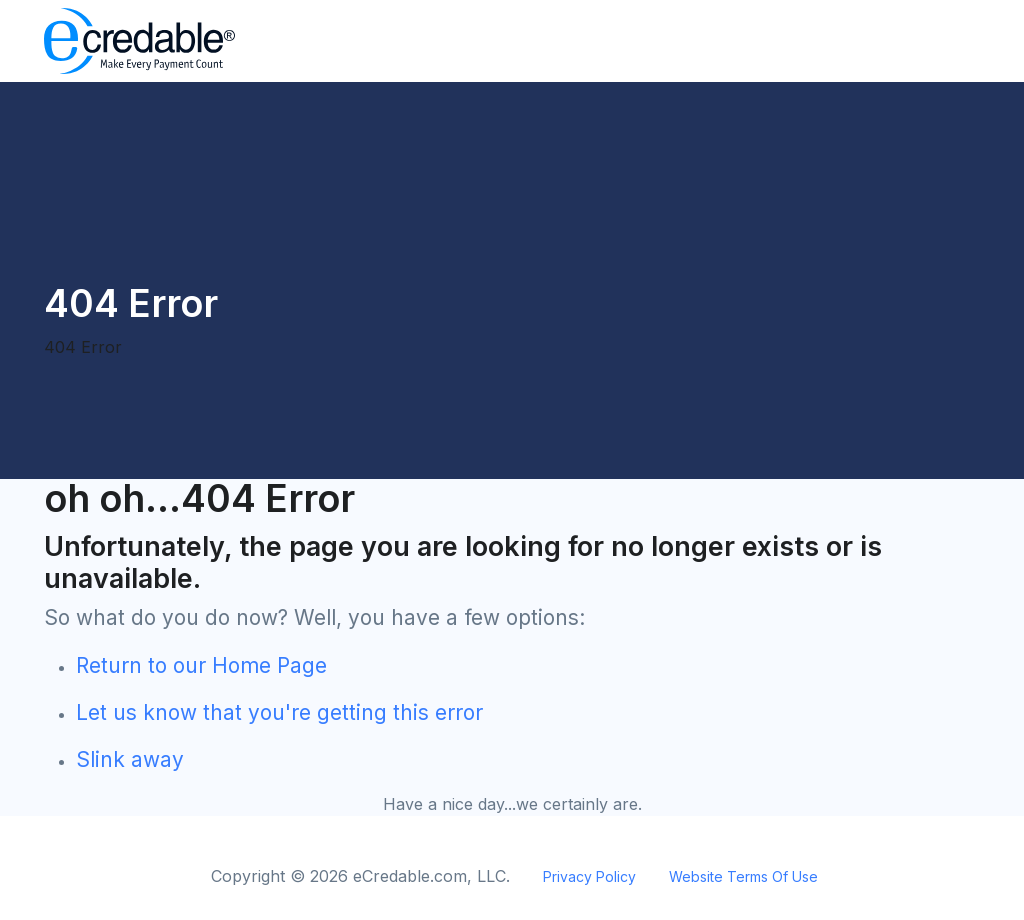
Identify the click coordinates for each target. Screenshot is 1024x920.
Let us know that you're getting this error (279, 712)
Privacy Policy (589, 876)
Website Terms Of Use (743, 876)
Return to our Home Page (201, 665)
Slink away (130, 759)
